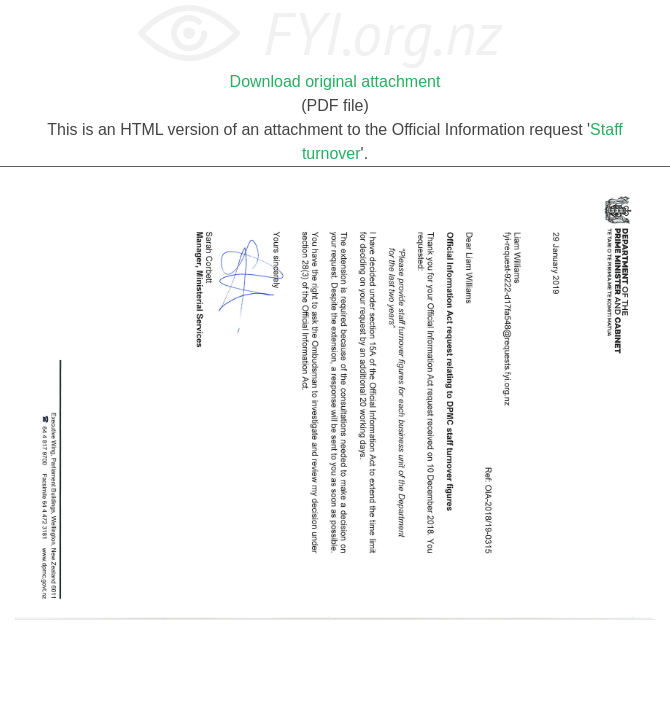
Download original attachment (335, 81)
